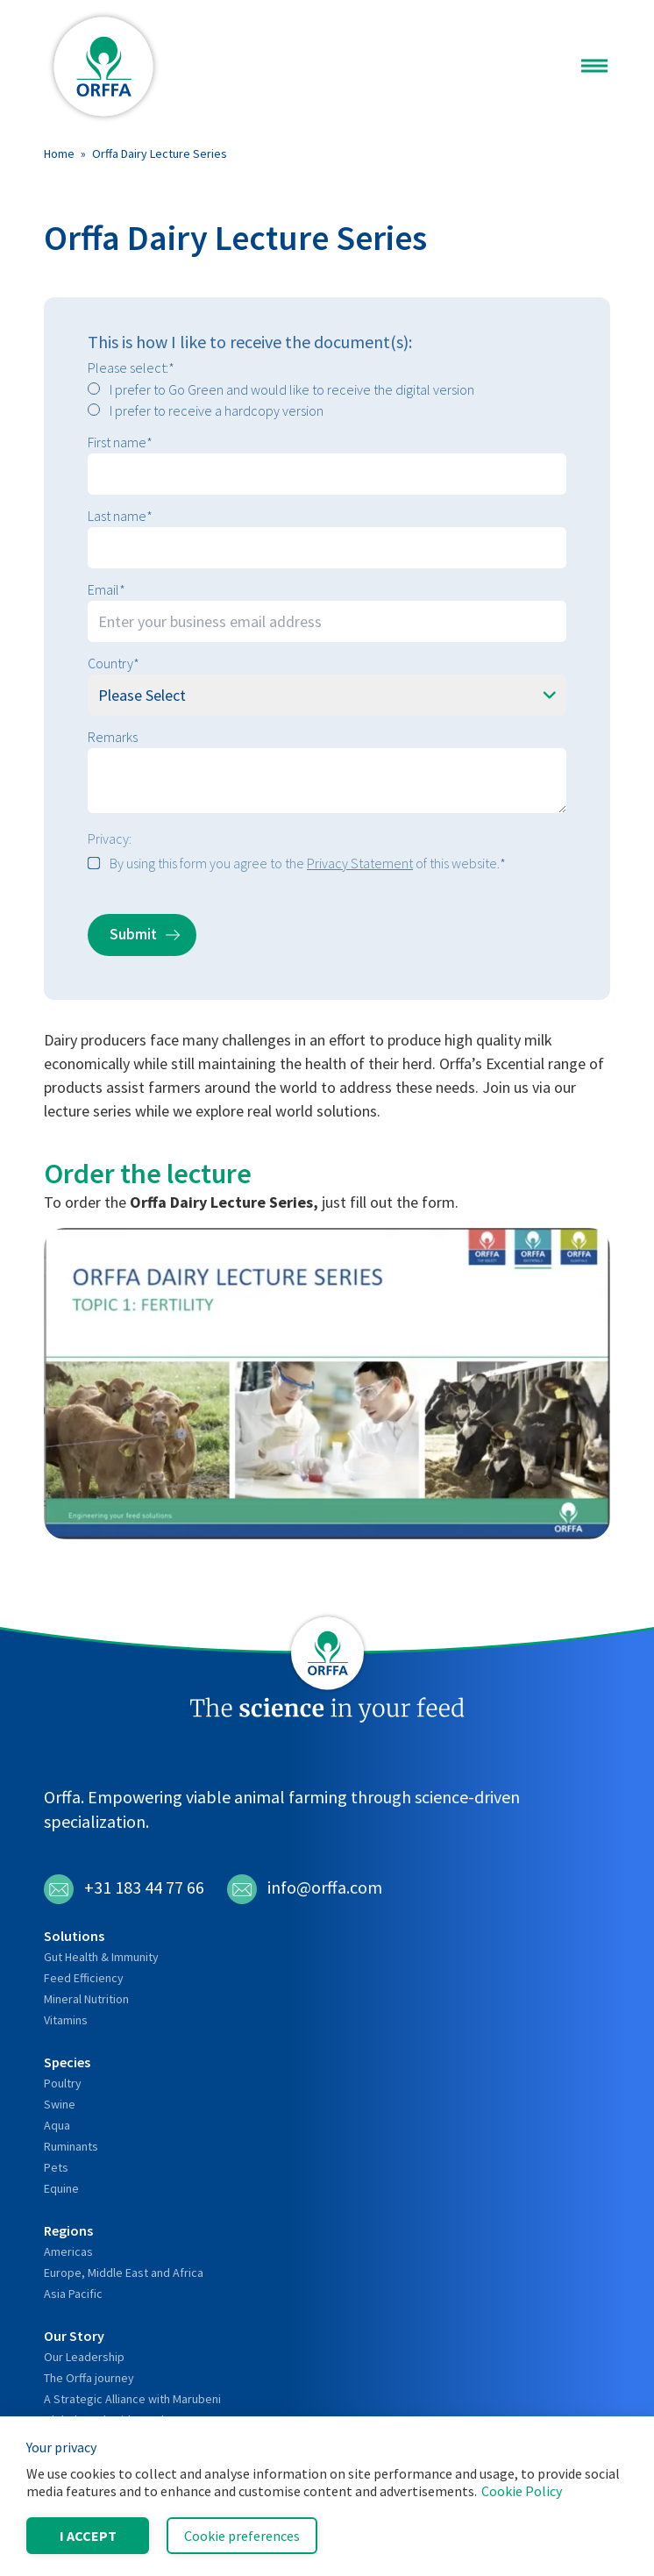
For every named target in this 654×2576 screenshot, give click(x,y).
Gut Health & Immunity (101, 1957)
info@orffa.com (304, 1889)
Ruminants (71, 2146)
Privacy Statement (360, 863)
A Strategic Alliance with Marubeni (132, 2399)
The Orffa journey (89, 2378)
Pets (56, 2167)
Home (59, 153)
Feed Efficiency (84, 1978)
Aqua (57, 2125)
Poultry (63, 2083)
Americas (68, 2251)
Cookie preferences (242, 2535)
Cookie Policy (521, 2491)
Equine (61, 2188)
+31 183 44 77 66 (124, 1889)
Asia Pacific (73, 2293)
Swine (59, 2104)
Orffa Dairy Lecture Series (159, 153)
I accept (88, 2535)
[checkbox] (327, 400)
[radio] (327, 389)
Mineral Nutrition (86, 1999)
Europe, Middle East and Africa (123, 2272)
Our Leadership (84, 2357)
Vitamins (66, 2020)
